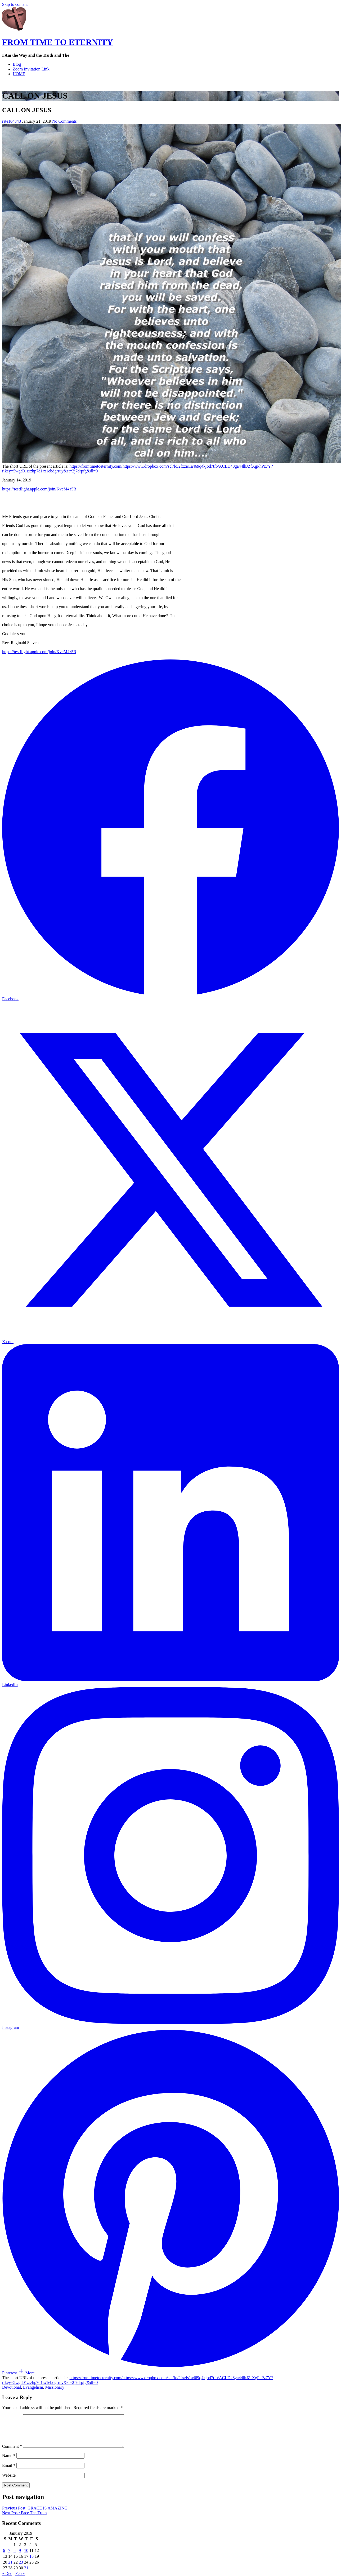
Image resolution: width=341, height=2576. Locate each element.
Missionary (54, 2387)
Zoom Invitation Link (31, 69)
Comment (12, 2452)
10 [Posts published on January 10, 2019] (26, 2557)
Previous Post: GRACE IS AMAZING (35, 2514)
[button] (26, 2373)
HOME (19, 74)
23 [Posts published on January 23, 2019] (21, 2568)
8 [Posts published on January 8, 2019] (15, 2557)
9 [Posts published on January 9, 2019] (20, 2557)
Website (9, 2481)
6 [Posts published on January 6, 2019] (4, 2557)
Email (8, 2471)
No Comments (64, 121)
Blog (17, 64)
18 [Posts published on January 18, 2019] (31, 2562)
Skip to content (15, 4)
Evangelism (33, 2387)
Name (8, 2462)
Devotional (11, 2387)
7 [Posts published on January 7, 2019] (9, 2557)
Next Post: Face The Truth (24, 2519)
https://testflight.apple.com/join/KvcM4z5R (39, 489)
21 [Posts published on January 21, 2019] (10, 2568)
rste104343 (11, 121)
